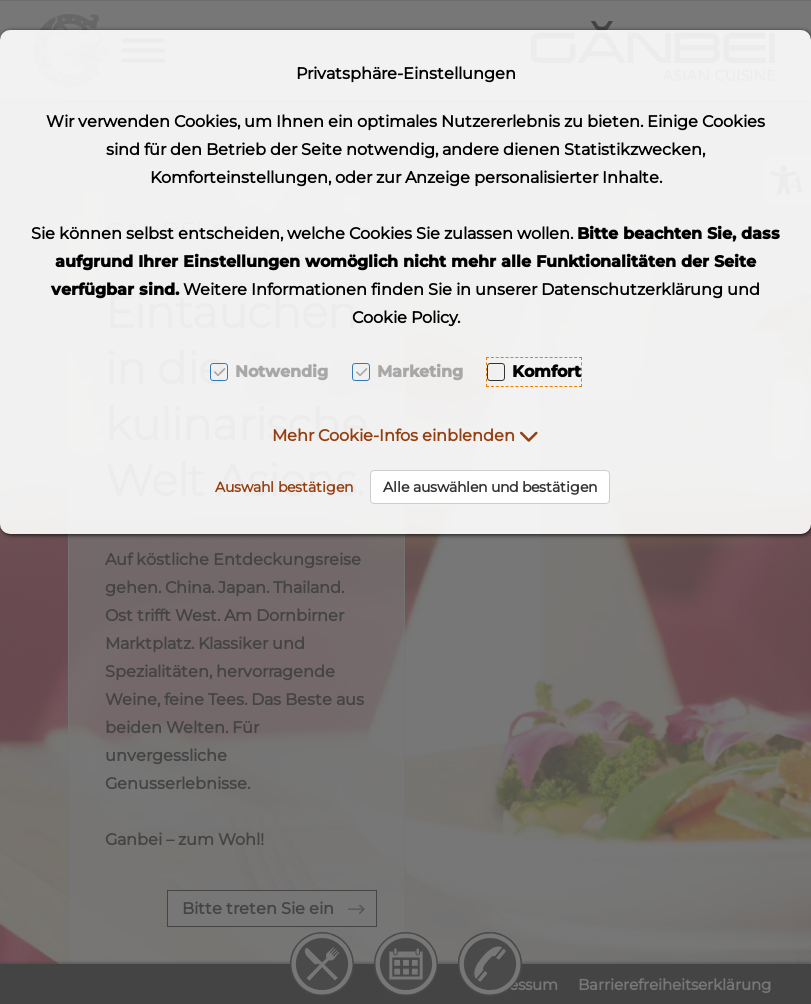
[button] (405, 435)
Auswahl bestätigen (284, 487)
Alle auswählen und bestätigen (490, 487)
